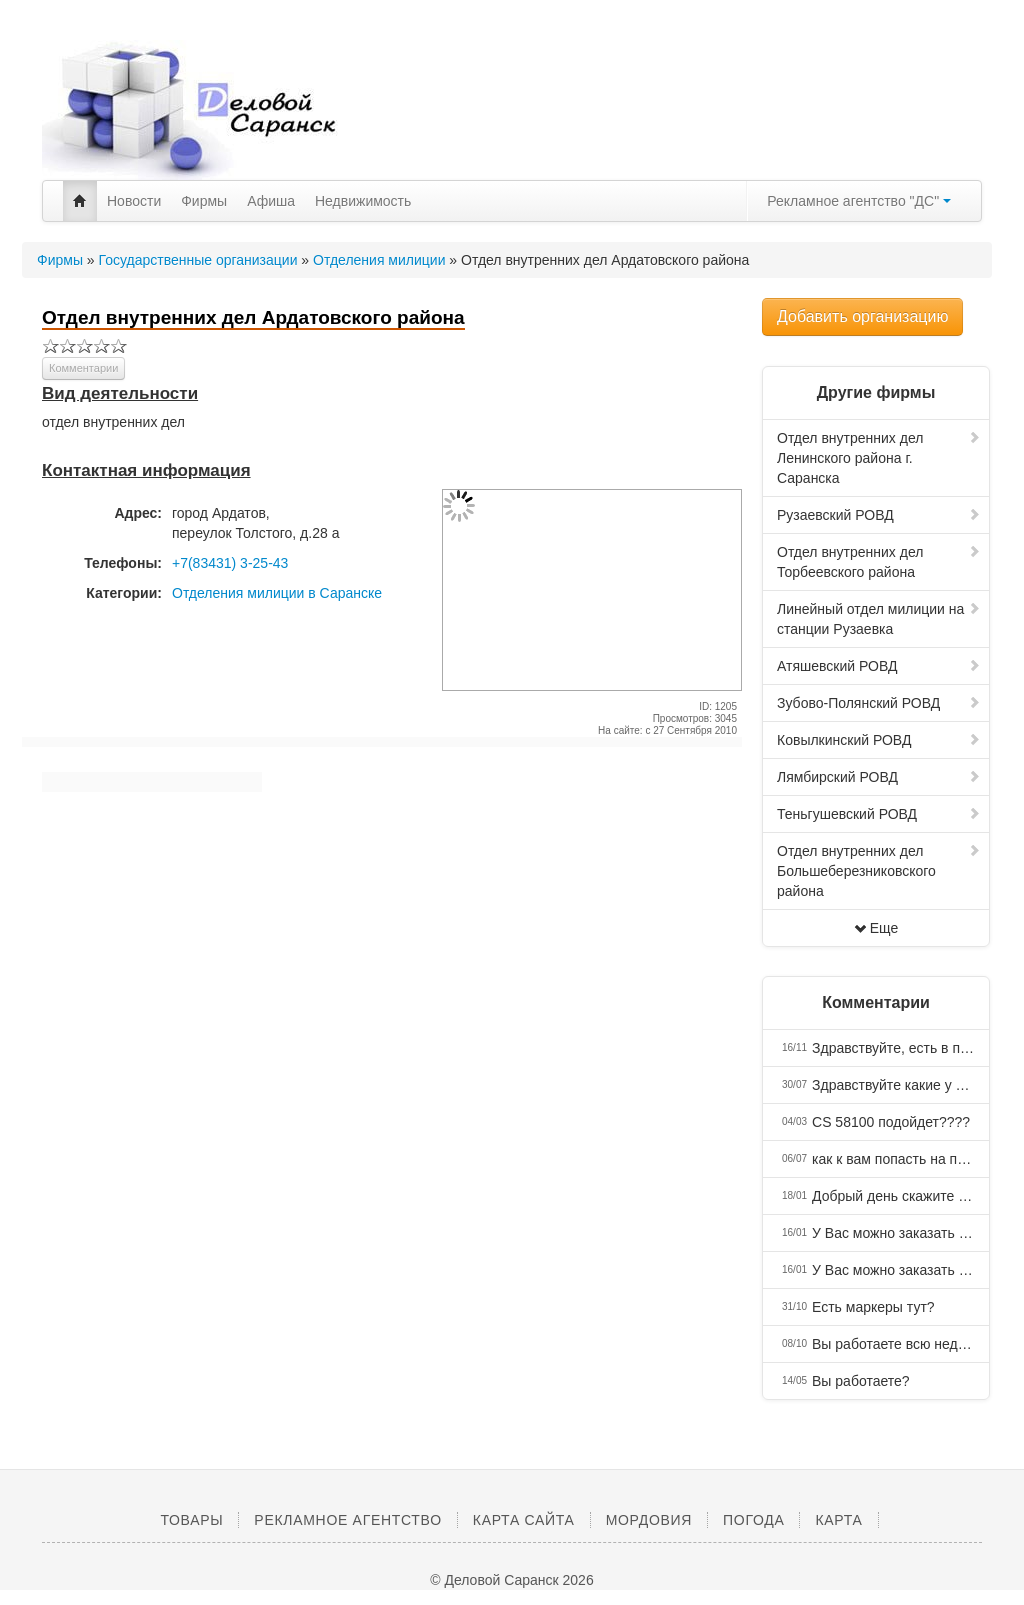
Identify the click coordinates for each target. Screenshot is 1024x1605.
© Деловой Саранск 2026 (511, 1580)
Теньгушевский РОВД (879, 814)
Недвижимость (363, 201)
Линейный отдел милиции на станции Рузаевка (879, 619)
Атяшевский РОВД (879, 666)
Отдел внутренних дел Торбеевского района (879, 562)
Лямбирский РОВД (879, 777)
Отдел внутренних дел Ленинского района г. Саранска (879, 458)
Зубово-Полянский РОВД (879, 703)
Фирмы (204, 201)
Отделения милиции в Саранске (277, 593)
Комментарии (83, 368)
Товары (191, 1520)
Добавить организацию (862, 316)
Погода (753, 1520)
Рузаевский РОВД (879, 515)
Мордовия (649, 1520)
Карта (838, 1520)
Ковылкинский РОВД (879, 740)
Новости (134, 201)
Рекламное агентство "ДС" (859, 201)
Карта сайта (524, 1520)
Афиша (271, 201)
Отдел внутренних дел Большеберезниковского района (879, 871)
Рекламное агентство (347, 1520)
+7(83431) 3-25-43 (230, 563)
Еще (876, 928)
